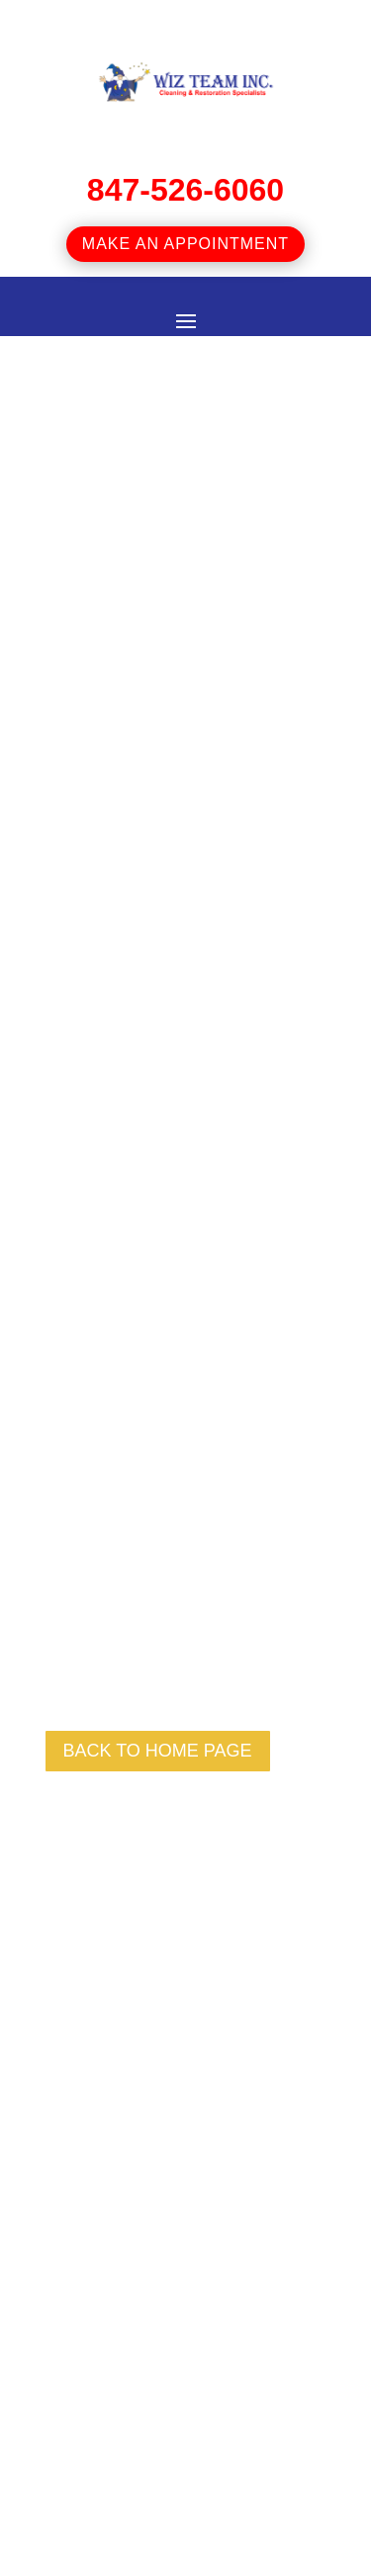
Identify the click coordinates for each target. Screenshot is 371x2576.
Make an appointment (185, 243)
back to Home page (157, 1750)
